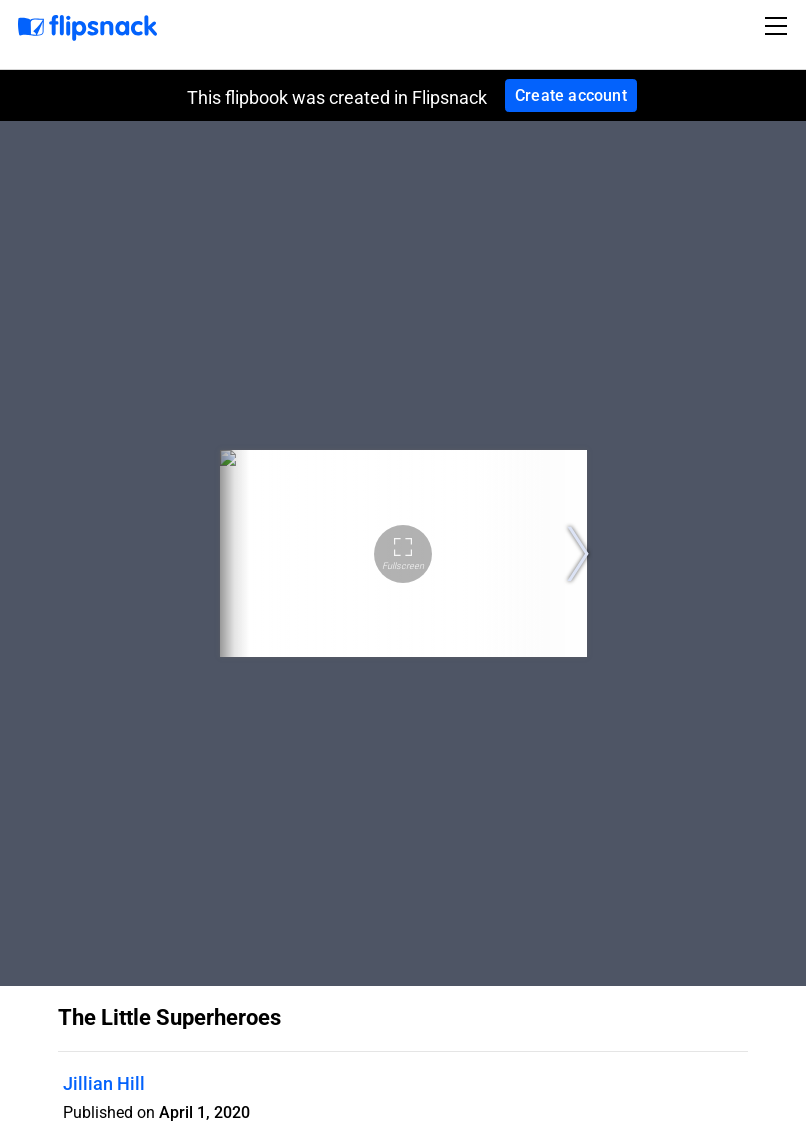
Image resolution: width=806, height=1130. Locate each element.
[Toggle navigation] (779, 26)
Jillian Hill (104, 1083)
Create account (571, 95)
